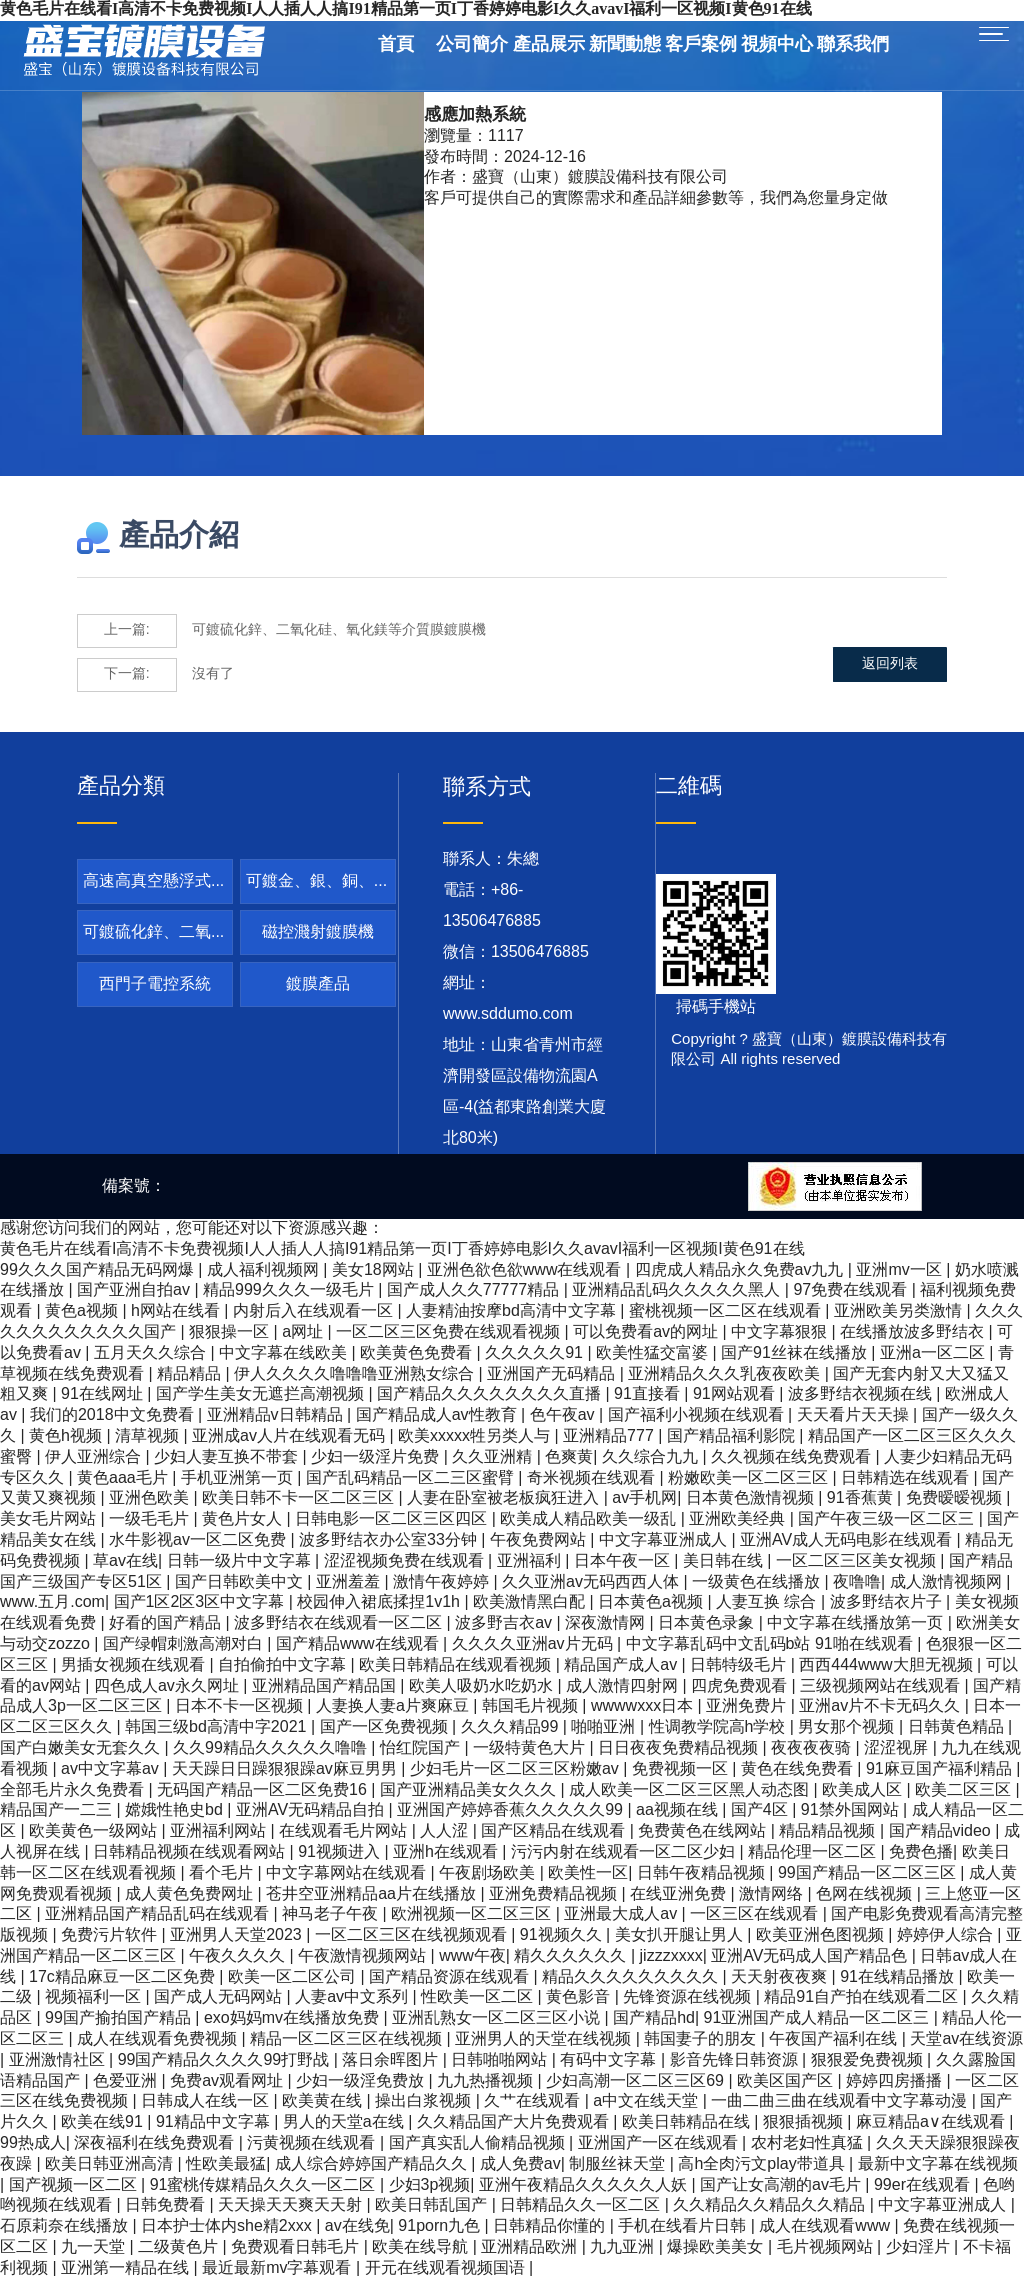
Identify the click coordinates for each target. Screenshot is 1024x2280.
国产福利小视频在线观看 (698, 1415)
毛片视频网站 (827, 2247)
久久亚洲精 (494, 1457)
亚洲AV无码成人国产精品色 (811, 1956)
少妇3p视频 (430, 2185)
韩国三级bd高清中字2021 (218, 1727)
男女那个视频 (848, 1727)
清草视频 (149, 1436)
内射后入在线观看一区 (315, 1311)
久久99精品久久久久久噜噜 (272, 1748)
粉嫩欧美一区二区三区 (750, 1478)
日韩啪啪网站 (501, 2060)
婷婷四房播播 (896, 2081)
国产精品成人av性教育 (438, 1415)
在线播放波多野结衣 (914, 1332)
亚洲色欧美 (151, 1498)
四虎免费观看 (741, 1686)
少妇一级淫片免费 (377, 1457)
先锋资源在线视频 (689, 1997)
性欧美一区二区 (479, 1997)
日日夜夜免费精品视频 (680, 1748)
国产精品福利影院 (733, 1436)
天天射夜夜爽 (781, 1977)
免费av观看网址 (228, 2081)
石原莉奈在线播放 (66, 2226)
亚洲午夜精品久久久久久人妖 (585, 2185)
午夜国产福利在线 (835, 2039)
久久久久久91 (536, 1353)
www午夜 (472, 1956)
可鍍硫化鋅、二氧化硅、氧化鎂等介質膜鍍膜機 (281, 631)
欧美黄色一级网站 (95, 1831)
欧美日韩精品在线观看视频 (457, 1665)
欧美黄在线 (324, 2101)
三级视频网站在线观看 (882, 1686)
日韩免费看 (167, 2205)
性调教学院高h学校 (719, 1727)
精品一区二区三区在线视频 (348, 2039)
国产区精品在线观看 (555, 1831)
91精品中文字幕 (215, 2122)
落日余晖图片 (392, 2060)
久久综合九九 (652, 1457)
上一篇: (127, 630)
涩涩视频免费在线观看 (406, 1561)
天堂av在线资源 (966, 2039)
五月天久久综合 (152, 1353)
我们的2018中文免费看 (114, 1415)
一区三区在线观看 (756, 1914)
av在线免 (357, 2226)
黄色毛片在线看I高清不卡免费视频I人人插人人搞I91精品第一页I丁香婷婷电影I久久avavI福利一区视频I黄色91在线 (402, 1249)
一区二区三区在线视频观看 (413, 1935)
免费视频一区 (682, 1769)
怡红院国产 (422, 1748)
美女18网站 (375, 1270)
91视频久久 (563, 1935)
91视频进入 (341, 1852)
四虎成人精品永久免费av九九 (741, 1270)
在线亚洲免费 (680, 1894)
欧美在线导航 (422, 2247)
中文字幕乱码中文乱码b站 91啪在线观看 (772, 1644)
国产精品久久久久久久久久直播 (491, 1394)
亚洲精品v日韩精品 (277, 1415)
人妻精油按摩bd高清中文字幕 (513, 1311)
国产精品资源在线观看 (451, 1977)
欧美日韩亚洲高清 (111, 2164)
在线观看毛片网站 (345, 1831)
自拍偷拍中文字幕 (284, 1665)
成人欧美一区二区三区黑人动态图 (691, 1790)
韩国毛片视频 (532, 1706)
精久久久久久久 (572, 1956)
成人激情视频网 (948, 1582)
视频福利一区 (95, 1997)
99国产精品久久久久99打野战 (226, 2060)
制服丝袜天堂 (619, 2164)
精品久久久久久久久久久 (632, 1977)
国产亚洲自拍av (135, 1290)
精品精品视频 (829, 1831)
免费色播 (921, 1852)
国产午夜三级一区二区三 (888, 1519)
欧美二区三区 (965, 1790)
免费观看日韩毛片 (297, 2247)
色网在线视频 (866, 1894)
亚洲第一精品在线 (127, 2268)
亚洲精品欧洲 (531, 2247)
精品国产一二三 (58, 1810)
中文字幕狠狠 (781, 1332)
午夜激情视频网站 (364, 1956)
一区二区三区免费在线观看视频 (450, 1332)
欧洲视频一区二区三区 (473, 1914)
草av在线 (125, 1561)
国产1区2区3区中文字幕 (201, 1602)
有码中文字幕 (610, 2060)
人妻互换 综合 (768, 1602)
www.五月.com (52, 1602)
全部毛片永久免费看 (74, 1790)
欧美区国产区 (787, 2081)
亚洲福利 (531, 1561)
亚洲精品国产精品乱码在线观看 (159, 1914)
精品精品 (191, 1374)
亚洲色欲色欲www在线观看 (526, 1270)
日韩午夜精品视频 (703, 1873)
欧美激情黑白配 (531, 1602)
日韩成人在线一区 (207, 2101)
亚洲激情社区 (59, 2060)
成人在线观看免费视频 (159, 2039)
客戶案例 (701, 45)
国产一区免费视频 (386, 1727)
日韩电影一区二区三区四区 (393, 1519)
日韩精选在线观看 (907, 1478)
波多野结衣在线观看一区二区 (340, 1623)
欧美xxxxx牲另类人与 (476, 1436)
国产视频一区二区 (75, 2185)
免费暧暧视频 (956, 1498)
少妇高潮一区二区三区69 (637, 2081)
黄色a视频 (83, 1311)
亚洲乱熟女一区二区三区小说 (498, 2018)
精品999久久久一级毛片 (290, 1290)
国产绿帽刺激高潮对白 (185, 1644)
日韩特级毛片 (740, 1665)
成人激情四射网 (624, 1686)
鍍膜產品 (318, 984)
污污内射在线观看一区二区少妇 (625, 1852)
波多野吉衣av (505, 1623)
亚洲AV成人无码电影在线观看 (848, 1540)
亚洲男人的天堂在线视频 (545, 2039)
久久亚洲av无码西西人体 (592, 1582)
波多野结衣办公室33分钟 (390, 1540)
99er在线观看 (924, 2185)
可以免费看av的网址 (647, 1332)
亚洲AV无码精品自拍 (312, 1810)
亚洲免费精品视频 (555, 1894)
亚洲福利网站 (220, 1831)
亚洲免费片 (748, 1706)
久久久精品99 (512, 1727)
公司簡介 (472, 45)
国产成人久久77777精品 (475, 1290)
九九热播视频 (487, 2081)
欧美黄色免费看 (418, 1353)
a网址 (304, 1332)
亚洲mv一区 (901, 1270)
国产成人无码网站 (220, 1997)
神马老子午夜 (332, 1914)
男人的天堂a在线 (345, 2122)
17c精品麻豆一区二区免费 (124, 1977)
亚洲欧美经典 (739, 1519)
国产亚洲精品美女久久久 (470, 1790)
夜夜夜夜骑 (813, 1748)
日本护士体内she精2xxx (228, 2226)
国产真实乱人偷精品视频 (479, 2143)
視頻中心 (777, 45)
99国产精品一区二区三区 (869, 1873)
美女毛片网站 (50, 1519)
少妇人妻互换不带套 (228, 1457)
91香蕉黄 (862, 1498)
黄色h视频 (67, 1436)
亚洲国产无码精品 (553, 1374)
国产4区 (761, 1810)
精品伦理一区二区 (814, 1852)
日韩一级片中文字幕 (241, 1561)
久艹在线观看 (534, 2101)
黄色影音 (580, 1997)
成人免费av (520, 2164)
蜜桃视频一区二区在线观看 (727, 1311)
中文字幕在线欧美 (285, 1353)
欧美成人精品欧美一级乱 (590, 1519)
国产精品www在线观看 (359, 1644)
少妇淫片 (920, 2247)
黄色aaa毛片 (124, 1478)
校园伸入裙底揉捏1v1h (380, 1602)
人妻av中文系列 (353, 1997)
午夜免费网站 (540, 1540)
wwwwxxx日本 (644, 1706)
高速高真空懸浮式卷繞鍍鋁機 (155, 888)
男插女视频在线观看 (135, 1665)
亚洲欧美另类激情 (900, 1311)
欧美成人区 (864, 1790)
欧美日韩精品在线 (688, 2122)
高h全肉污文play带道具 (763, 2164)
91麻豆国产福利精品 (941, 1769)
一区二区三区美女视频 (858, 1561)
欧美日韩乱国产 (433, 2205)
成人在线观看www (826, 2226)
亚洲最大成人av (622, 1914)
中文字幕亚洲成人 (665, 1540)
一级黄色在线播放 (758, 1582)
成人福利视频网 (265, 1270)
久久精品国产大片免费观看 (515, 2122)
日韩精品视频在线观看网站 (191, 1852)
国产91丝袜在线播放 (796, 1353)
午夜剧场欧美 (489, 1873)
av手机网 (644, 1498)
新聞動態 (625, 45)
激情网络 (773, 1894)
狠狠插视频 (805, 2122)
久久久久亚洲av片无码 (534, 1644)
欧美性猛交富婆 (654, 1353)
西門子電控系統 (155, 984)
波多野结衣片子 (888, 1602)
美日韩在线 (725, 1561)
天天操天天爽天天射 (292, 2205)
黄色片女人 (244, 1519)
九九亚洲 (624, 2247)
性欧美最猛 (226, 2164)
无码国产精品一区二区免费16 (264, 1790)
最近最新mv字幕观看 (279, 2268)
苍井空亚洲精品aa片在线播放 (373, 1894)
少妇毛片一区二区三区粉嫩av (516, 1769)
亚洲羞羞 (350, 1582)
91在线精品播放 (899, 1977)
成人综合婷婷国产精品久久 (373, 2164)
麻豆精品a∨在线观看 (932, 2122)
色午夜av (564, 1415)
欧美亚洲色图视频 (822, 1935)
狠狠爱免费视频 (869, 2060)
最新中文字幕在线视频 (938, 2164)
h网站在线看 (177, 1311)
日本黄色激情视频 (752, 1498)
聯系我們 (853, 45)
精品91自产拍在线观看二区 (863, 1997)
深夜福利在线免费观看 (156, 2143)
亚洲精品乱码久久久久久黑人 (678, 1290)
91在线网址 (104, 1394)
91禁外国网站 (852, 1810)
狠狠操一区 (231, 1332)
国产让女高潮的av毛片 (782, 2185)
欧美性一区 (588, 1873)
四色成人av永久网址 (168, 1686)
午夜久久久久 (239, 1956)
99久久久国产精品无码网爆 (99, 1270)
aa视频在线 (679, 1810)
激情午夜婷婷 (443, 1582)
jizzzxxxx (671, 1956)
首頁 (396, 45)
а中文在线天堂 (647, 2101)
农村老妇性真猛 (809, 2143)
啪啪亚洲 (605, 1727)
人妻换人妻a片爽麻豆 (394, 1706)
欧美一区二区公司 (294, 1977)
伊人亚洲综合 (95, 1457)
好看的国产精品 (167, 1623)
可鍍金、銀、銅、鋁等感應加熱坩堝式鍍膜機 (318, 888)
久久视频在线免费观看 (793, 1457)
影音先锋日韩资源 (736, 2060)
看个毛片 (223, 1873)
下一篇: (127, 674)
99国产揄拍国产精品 (120, 2018)
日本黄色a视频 (652, 1602)
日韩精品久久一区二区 (582, 2205)
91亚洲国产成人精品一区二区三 (819, 2018)
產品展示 (549, 45)
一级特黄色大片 (531, 1748)
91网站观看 (736, 1394)
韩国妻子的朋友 (702, 2039)
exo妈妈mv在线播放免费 (294, 2018)
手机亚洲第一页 (239, 1478)
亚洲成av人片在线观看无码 (290, 1436)
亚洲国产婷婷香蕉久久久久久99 (512, 1810)
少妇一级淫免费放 (362, 2081)
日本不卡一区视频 (241, 1706)
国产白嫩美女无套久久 (82, 1748)
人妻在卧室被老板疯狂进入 (505, 1498)
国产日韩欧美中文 (241, 1582)
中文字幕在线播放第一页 (857, 1623)
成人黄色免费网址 (191, 1894)
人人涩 (446, 1831)
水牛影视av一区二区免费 (199, 1540)
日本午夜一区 (624, 1561)
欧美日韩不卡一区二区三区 (300, 1498)
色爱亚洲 (127, 2081)
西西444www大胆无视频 (888, 1665)
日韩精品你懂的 (551, 2226)
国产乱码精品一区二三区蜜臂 (412, 1478)
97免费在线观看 (852, 1290)
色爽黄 (569, 1457)
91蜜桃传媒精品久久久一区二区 (265, 2185)
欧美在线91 (104, 2122)
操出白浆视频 (425, 2101)
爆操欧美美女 (717, 2247)
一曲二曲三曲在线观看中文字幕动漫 (841, 2101)
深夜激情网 (607, 1623)
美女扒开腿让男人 (681, 1935)
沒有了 (155, 675)
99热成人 (33, 2143)
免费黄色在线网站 (704, 1831)
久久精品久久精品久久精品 (771, 2205)
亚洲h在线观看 (447, 1852)
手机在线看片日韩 (684, 2226)
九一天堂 (95, 2247)
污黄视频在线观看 (313, 2143)
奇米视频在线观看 (593, 1478)
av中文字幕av (112, 1769)
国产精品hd (654, 2018)
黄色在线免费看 (799, 1769)
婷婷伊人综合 (947, 1935)
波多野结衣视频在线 (862, 1394)
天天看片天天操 (855, 1415)
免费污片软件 (111, 1935)
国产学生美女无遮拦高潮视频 (262, 1394)
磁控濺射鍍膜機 (318, 932)
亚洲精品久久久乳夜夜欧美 (726, 1374)
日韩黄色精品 (958, 1727)
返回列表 (892, 674)
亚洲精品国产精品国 (326, 1686)
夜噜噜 (857, 1582)
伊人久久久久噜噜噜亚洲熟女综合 (356, 1374)
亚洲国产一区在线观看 (660, 2143)
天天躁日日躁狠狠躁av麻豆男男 (286, 1769)
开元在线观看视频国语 (447, 2268)
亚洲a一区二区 (934, 1353)
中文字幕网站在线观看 (348, 1873)
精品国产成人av (622, 1665)
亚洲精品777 (610, 1436)
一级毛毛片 (151, 1519)
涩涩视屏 (898, 1748)
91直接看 (649, 1394)
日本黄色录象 (708, 1623)
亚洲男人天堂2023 (238, 1935)
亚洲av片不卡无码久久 (881, 1706)
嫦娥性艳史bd (176, 1810)
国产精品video (942, 1831)
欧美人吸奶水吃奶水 (483, 1686)
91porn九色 (441, 2226)
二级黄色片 (180, 2247)
